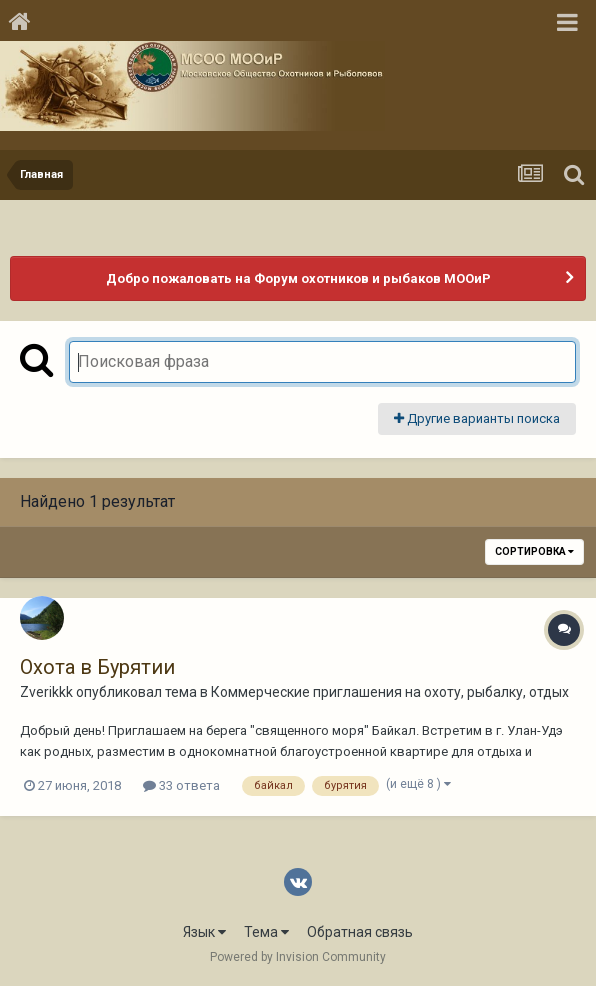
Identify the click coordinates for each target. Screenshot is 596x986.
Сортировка (534, 551)
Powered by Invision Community (298, 957)
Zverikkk (46, 692)
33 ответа (181, 785)
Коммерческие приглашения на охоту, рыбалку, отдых (390, 692)
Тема (266, 932)
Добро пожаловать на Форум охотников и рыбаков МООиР (298, 278)
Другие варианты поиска (477, 418)
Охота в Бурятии (97, 667)
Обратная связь (360, 932)
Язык (204, 932)
